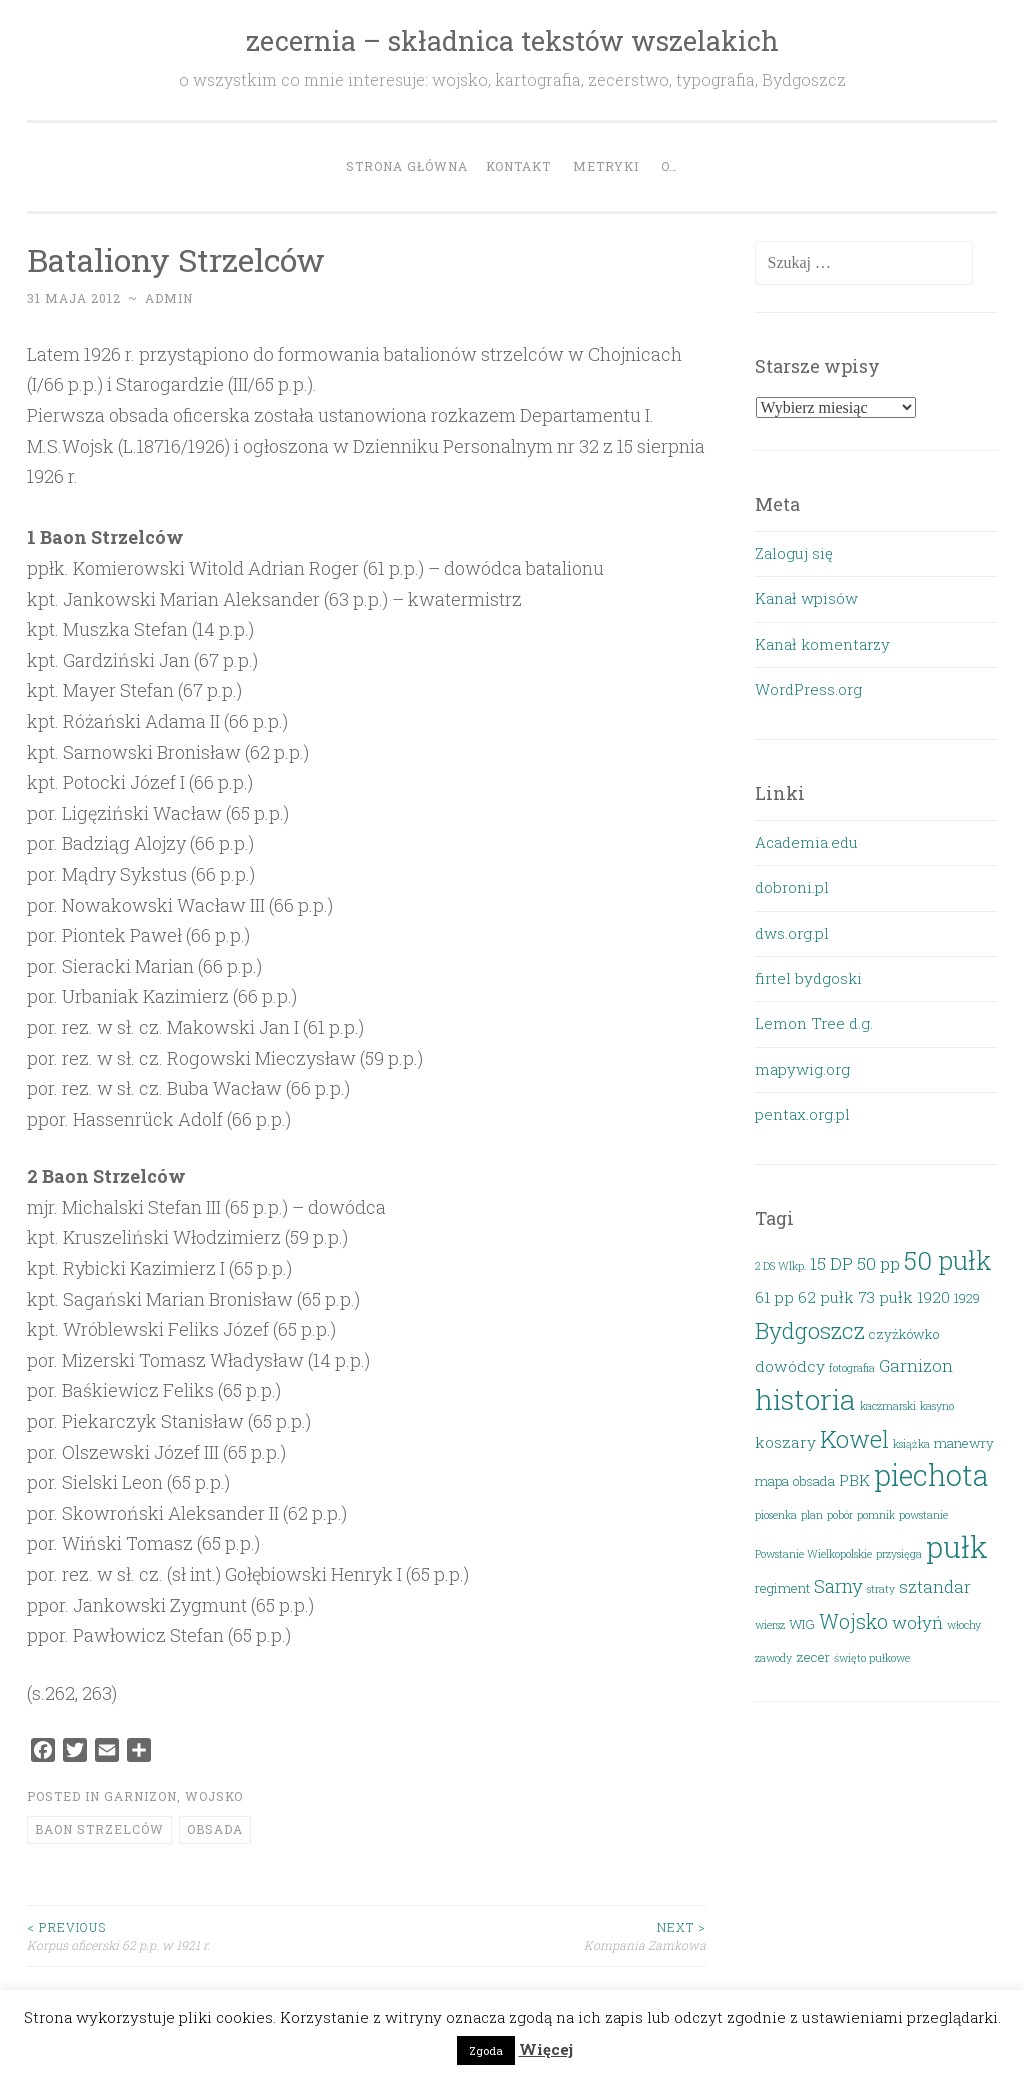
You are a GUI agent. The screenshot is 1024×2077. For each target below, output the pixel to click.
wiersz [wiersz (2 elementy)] (770, 1625)
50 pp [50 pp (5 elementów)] (878, 1263)
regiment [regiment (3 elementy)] (782, 1588)
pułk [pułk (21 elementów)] (957, 1546)
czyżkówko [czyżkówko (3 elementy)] (904, 1334)
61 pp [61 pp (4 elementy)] (774, 1297)
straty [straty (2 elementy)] (881, 1589)
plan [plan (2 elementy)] (812, 1515)
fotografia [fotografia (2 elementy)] (852, 1368)
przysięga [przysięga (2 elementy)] (899, 1554)
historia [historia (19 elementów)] (805, 1399)
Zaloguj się (794, 553)
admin (169, 298)
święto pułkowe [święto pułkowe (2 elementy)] (872, 1658)
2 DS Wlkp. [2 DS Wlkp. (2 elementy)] (780, 1266)
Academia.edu (806, 842)
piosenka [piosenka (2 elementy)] (776, 1515)
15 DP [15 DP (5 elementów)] (831, 1263)
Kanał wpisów (806, 598)
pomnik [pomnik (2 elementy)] (876, 1515)
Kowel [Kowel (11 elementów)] (854, 1438)
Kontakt (518, 166)
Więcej (546, 2049)
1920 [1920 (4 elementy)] (933, 1297)
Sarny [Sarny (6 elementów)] (838, 1585)
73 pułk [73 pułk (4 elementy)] (885, 1297)
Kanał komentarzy (822, 644)
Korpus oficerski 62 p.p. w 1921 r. (197, 1935)
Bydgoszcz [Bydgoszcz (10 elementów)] (810, 1330)
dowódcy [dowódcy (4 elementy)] (790, 1366)
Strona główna (407, 166)
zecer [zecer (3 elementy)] (813, 1657)
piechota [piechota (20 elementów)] (931, 1475)
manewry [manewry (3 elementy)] (964, 1443)
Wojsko (214, 1796)
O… (669, 166)
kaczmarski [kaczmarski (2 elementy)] (888, 1406)
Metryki (606, 166)
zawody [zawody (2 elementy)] (773, 1658)
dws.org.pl (792, 933)
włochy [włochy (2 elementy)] (964, 1625)
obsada (215, 1829)
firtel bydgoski (808, 978)
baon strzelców (99, 1829)
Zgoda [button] (486, 2050)
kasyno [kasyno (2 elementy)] (937, 1406)
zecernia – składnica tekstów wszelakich (512, 40)
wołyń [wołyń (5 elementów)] (917, 1622)
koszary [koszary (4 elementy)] (785, 1442)
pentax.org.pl (802, 1114)
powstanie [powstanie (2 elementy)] (923, 1515)
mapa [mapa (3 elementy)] (772, 1481)
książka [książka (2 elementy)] (911, 1444)
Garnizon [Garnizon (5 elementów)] (916, 1365)
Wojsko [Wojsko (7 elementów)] (853, 1621)
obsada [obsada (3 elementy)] (814, 1481)
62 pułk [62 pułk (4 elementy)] (826, 1297)
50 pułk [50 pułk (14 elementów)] (948, 1260)
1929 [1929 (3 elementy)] (967, 1298)
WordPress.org (808, 689)
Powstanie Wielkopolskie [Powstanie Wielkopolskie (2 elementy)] (813, 1554)
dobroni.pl (792, 887)
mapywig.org (802, 1069)
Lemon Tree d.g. (814, 1023)
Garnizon (140, 1796)
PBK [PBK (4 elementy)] (854, 1480)
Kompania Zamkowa (537, 1935)
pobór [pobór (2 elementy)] (840, 1515)
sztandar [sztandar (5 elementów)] (935, 1586)
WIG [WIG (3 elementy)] (802, 1624)
